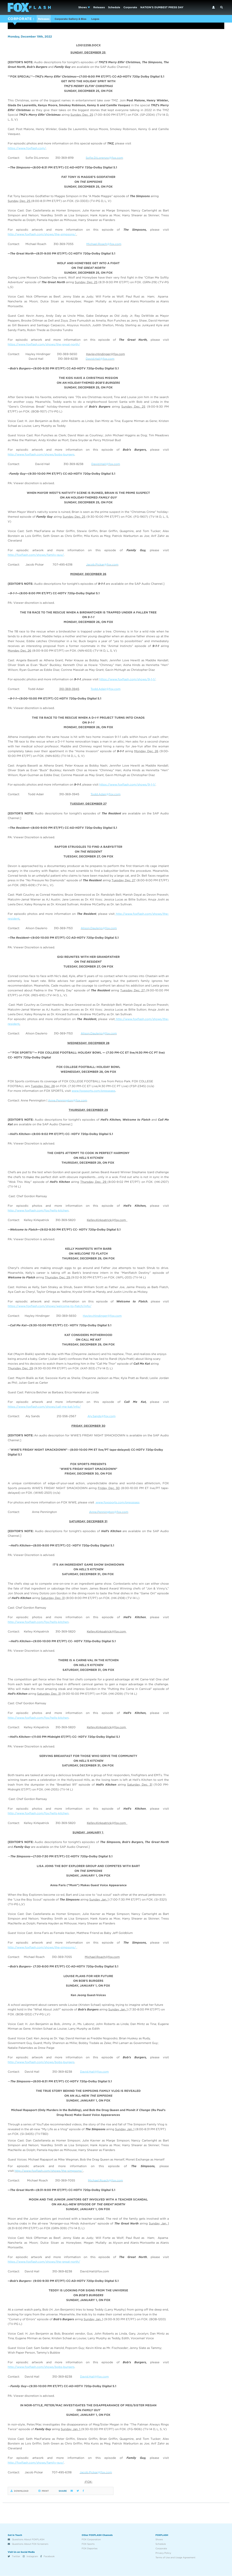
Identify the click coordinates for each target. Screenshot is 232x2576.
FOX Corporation (91, 2539)
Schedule (114, 7)
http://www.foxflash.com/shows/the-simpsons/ (49, 2171)
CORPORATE (20, 19)
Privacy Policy (163, 2553)
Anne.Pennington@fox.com (67, 1100)
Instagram (30, 2556)
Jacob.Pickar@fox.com (102, 564)
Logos (97, 19)
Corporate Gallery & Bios (71, 19)
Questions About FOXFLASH (26, 2539)
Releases (99, 7)
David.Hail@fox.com (100, 359)
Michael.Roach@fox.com (103, 244)
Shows (84, 7)
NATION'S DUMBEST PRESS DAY (161, 7)
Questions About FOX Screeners (28, 2544)
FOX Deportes (89, 2548)
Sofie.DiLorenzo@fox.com (104, 158)
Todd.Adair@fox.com (106, 794)
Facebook (47, 2556)
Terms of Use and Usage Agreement (175, 2557)
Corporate (130, 7)
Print (44, 2491)
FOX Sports (88, 2544)
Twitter (14, 2556)
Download (19, 2491)
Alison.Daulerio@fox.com (99, 928)
